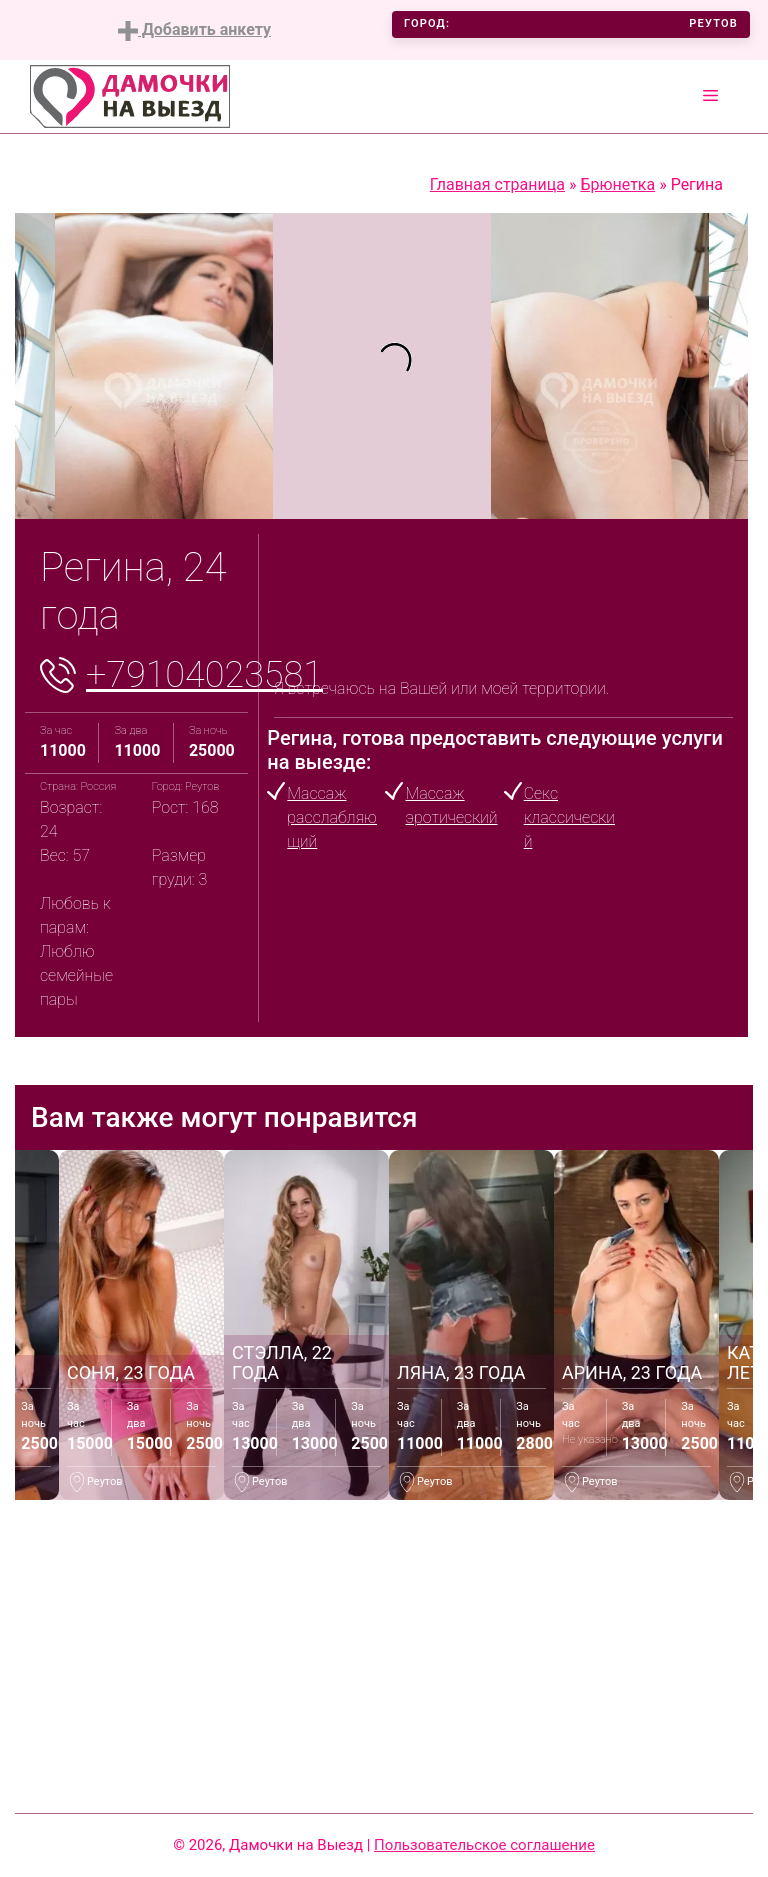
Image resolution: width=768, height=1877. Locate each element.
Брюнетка (617, 184)
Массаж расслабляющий (332, 817)
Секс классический (569, 817)
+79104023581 (204, 675)
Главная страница (497, 184)
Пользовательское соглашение (484, 1845)
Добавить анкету (194, 30)
